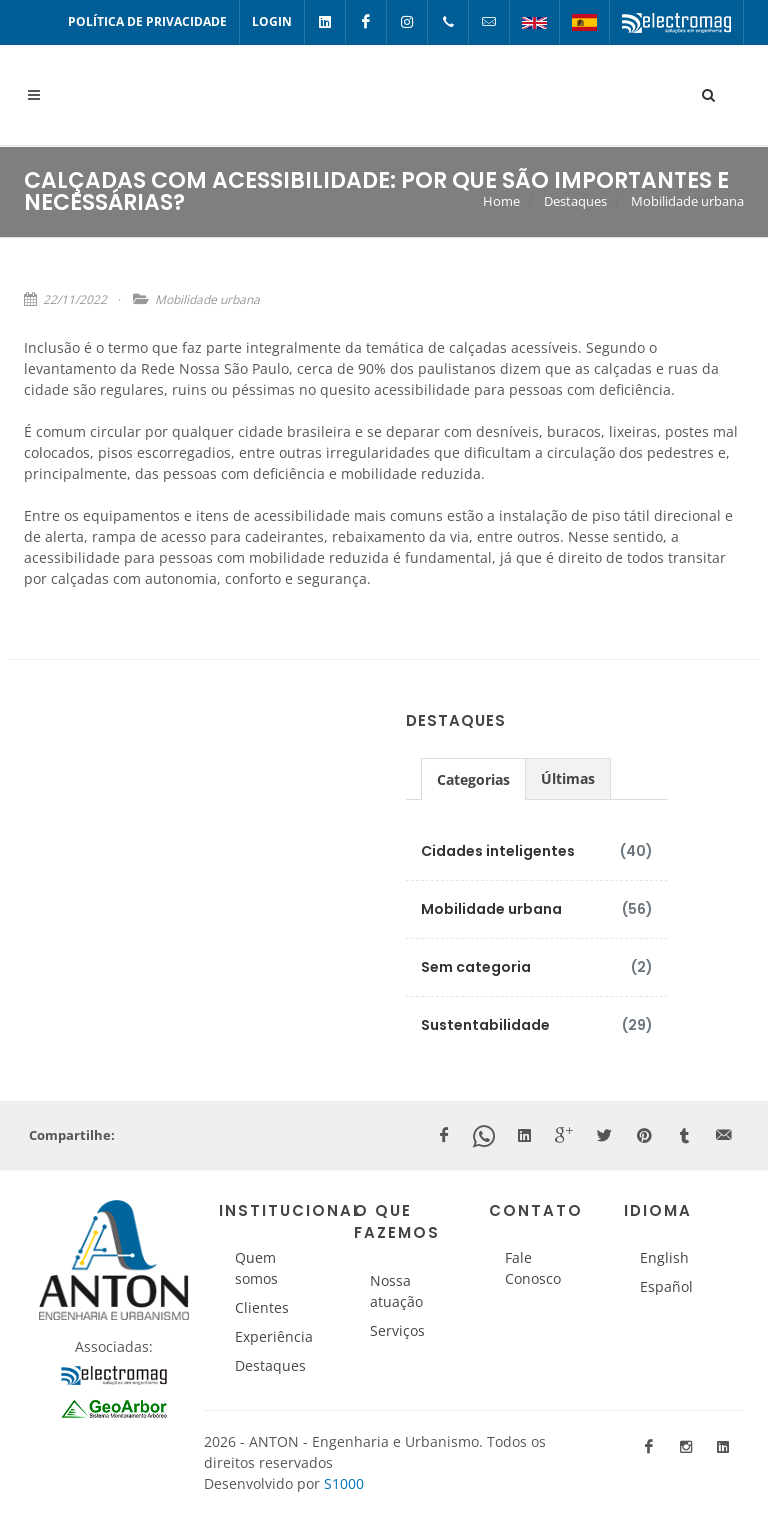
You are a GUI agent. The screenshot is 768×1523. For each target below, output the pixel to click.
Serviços (397, 1330)
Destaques (575, 201)
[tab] (473, 778)
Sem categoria (476, 967)
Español (666, 1286)
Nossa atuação (396, 1291)
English (664, 1257)
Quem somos (256, 1268)
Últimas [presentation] (568, 778)
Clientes (262, 1307)
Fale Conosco (533, 1268)
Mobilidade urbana (687, 201)
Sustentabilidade (485, 1025)
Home (501, 201)
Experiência (274, 1336)
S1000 (344, 1483)
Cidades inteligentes (498, 851)
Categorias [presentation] (473, 779)
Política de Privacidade (147, 21)
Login (272, 21)
